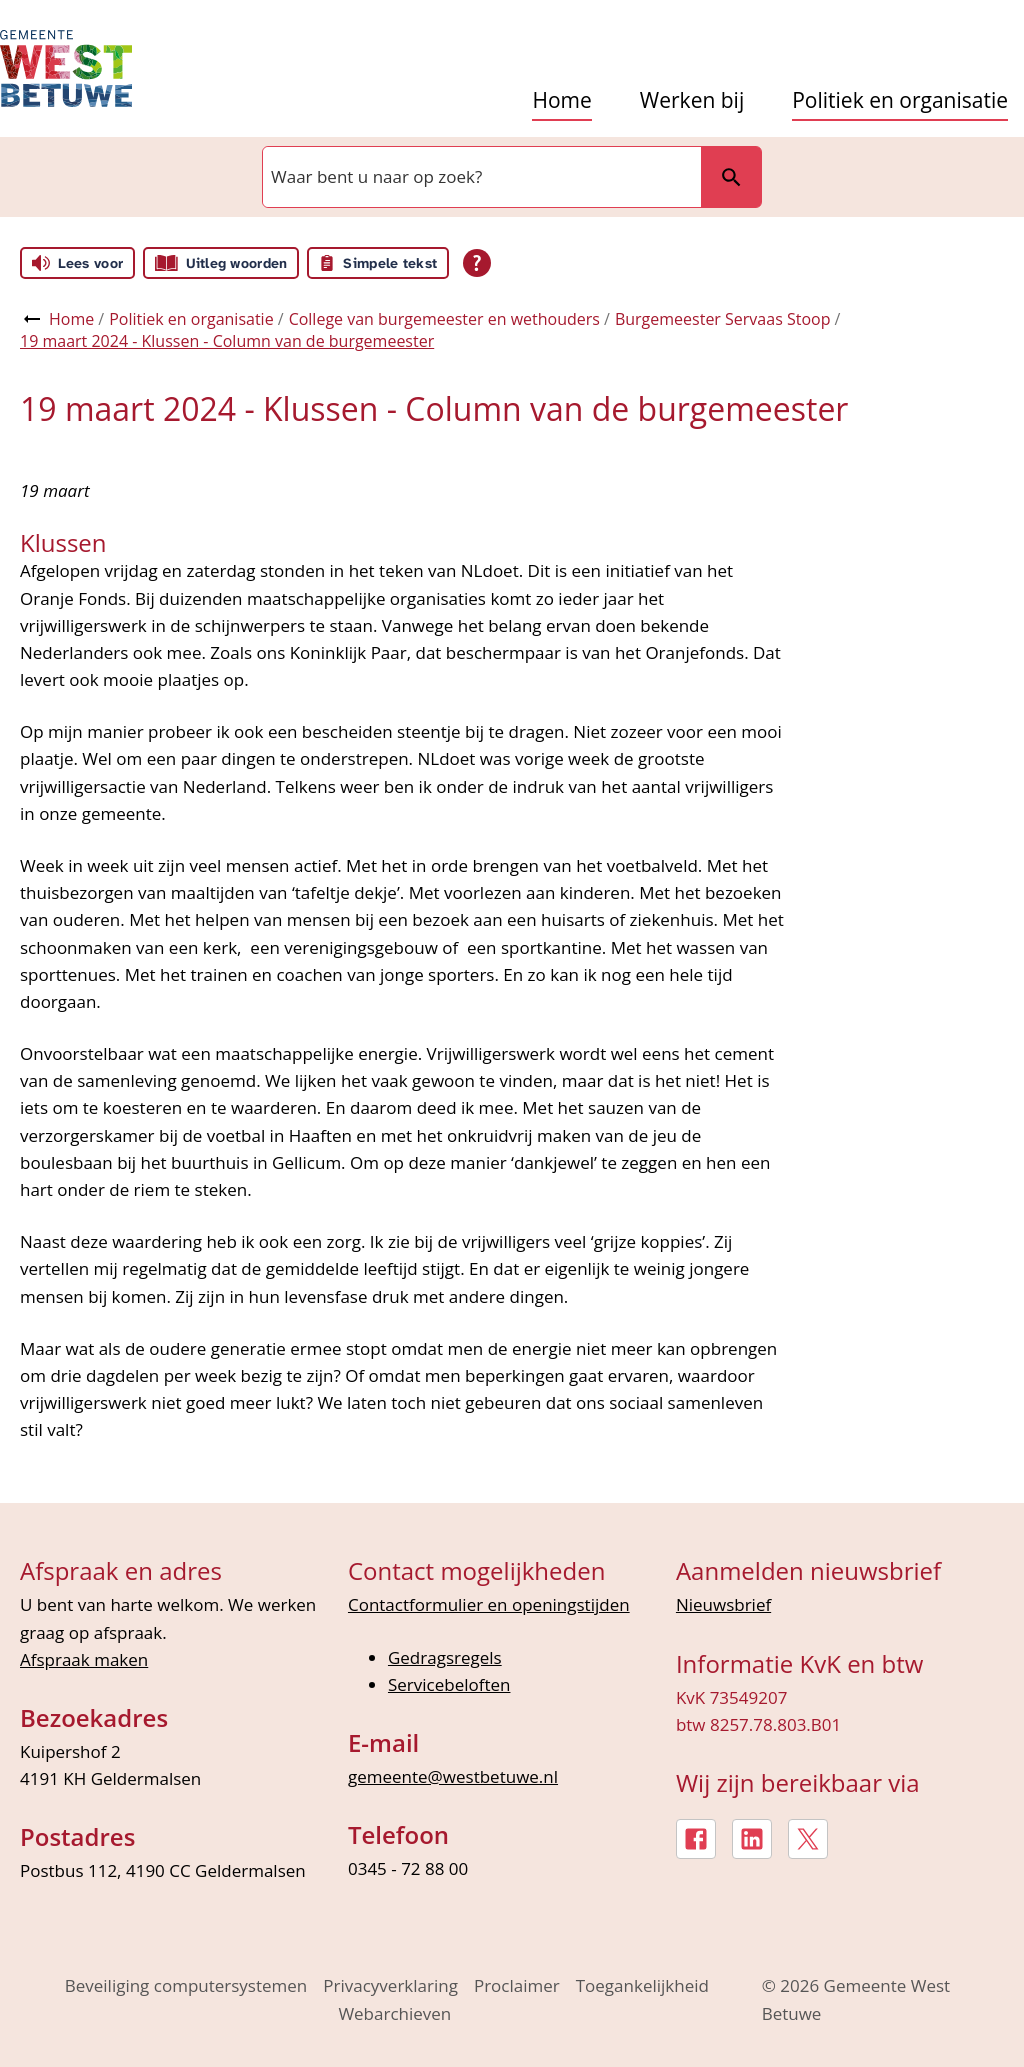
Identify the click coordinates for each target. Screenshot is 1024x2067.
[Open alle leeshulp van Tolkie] (477, 263)
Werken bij (692, 100)
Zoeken (731, 177)
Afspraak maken (84, 1659)
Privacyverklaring (390, 1985)
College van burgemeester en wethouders (444, 319)
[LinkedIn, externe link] (752, 1839)
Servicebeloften (449, 1684)
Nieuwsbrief (723, 1604)
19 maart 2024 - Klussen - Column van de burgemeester (227, 341)
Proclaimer (517, 1985)
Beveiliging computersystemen (186, 1985)
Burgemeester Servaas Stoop (723, 319)
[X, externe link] (808, 1839)
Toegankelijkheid (642, 1985)
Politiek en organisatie (900, 100)
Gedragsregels (445, 1657)
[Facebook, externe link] (696, 1839)
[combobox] (480, 177)
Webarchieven (394, 2013)
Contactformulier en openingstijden (489, 1604)
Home (561, 100)
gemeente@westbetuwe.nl (453, 1776)
